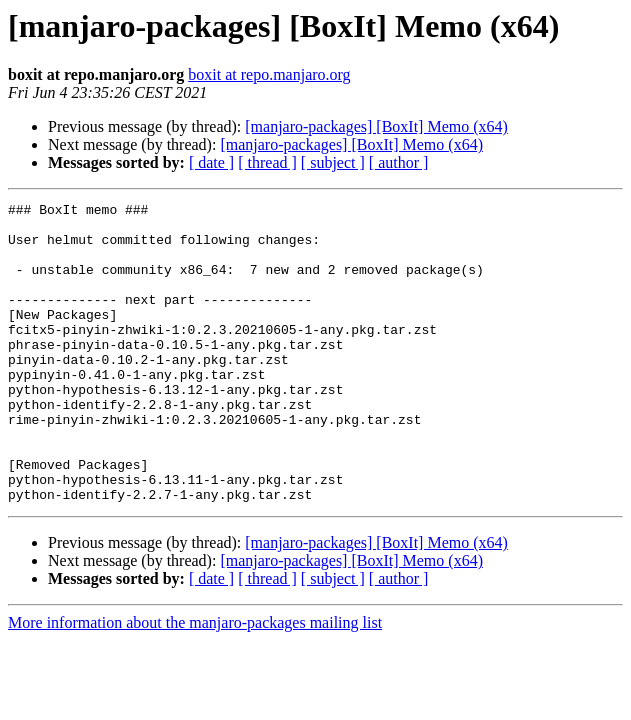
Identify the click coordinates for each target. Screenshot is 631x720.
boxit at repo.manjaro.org (269, 74)
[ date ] (211, 162)
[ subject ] (333, 162)
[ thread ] (267, 162)
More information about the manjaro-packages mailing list (195, 682)
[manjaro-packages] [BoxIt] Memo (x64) (376, 126)
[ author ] (399, 162)
